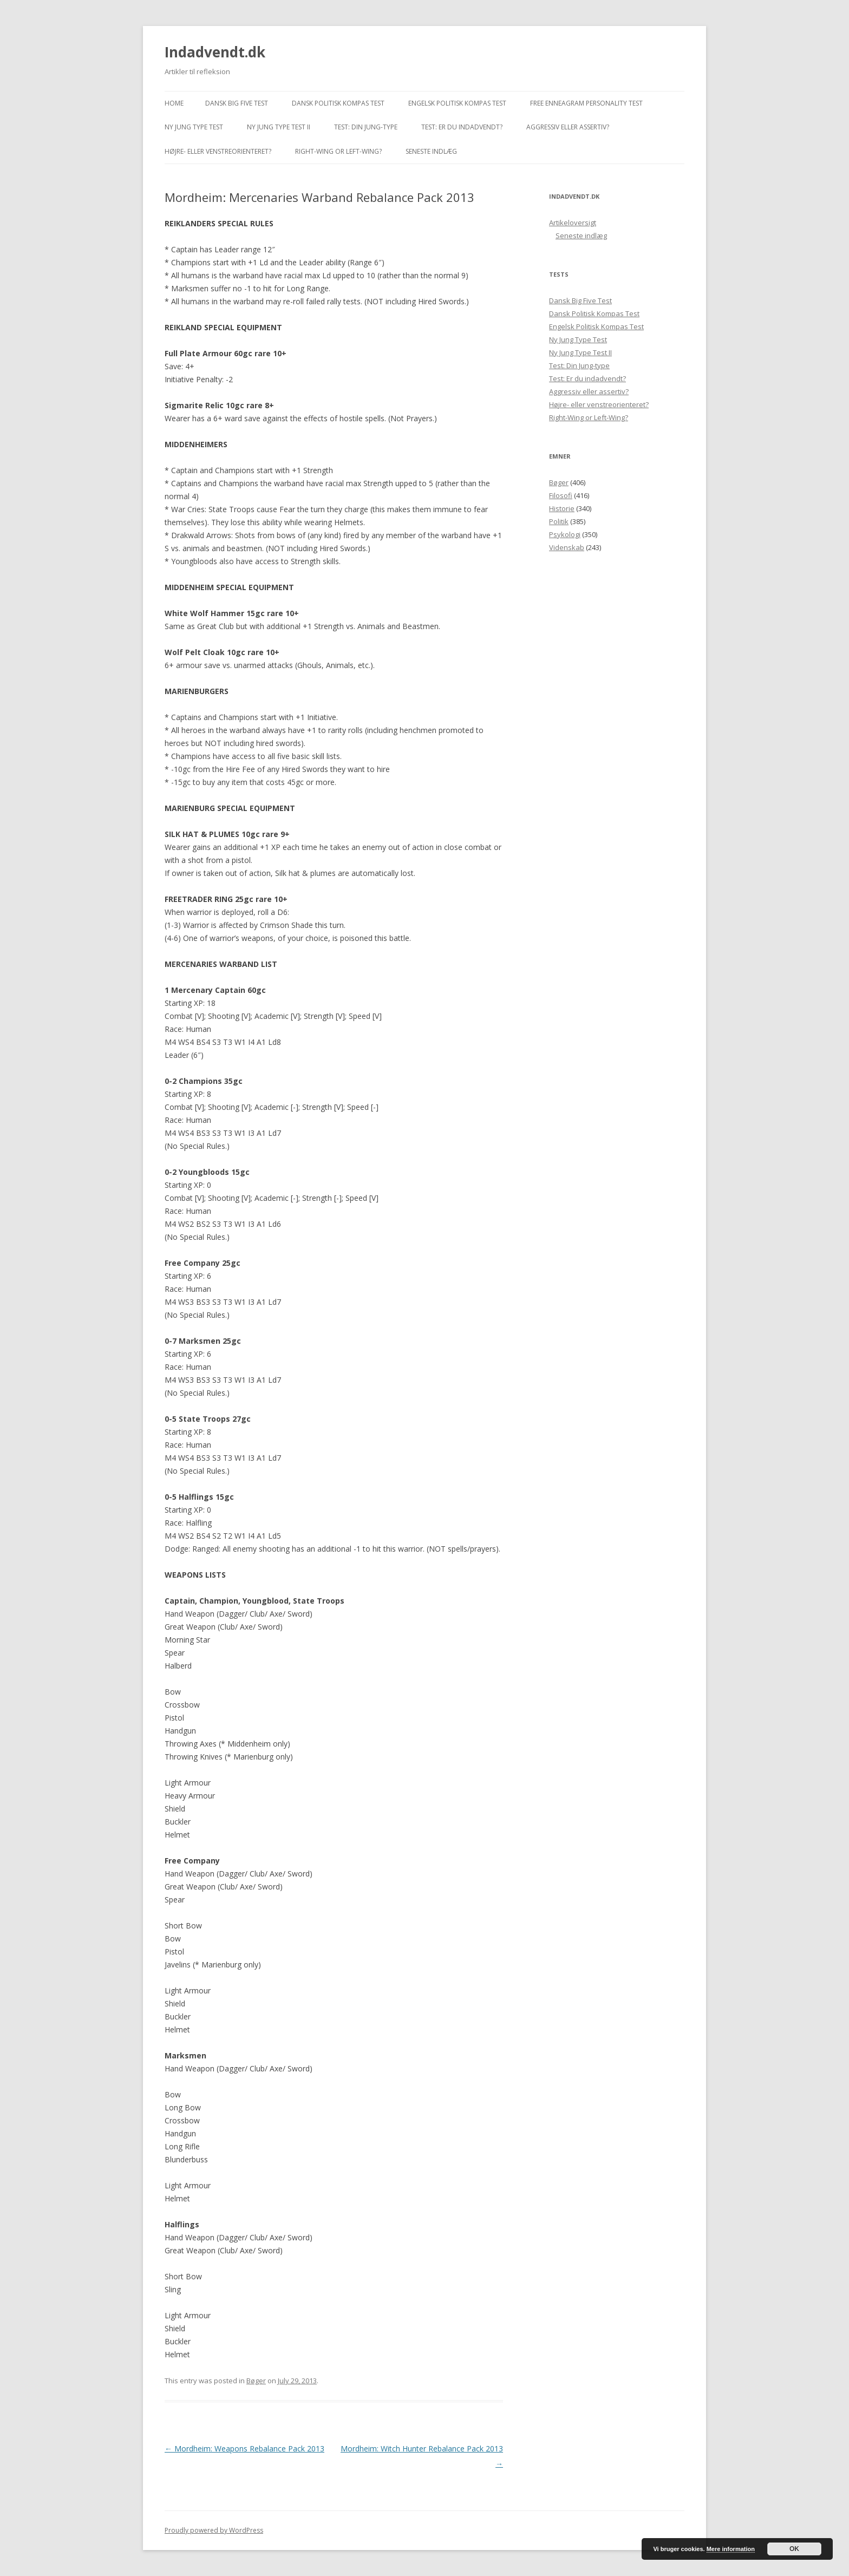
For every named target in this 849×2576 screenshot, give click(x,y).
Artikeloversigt (572, 222)
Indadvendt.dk (215, 52)
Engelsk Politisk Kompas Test (457, 103)
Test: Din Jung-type (365, 127)
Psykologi (564, 534)
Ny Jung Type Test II (278, 127)
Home (174, 103)
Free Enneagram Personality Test (586, 103)
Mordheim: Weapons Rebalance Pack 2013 (244, 2448)
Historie (561, 508)
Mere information (731, 2549)
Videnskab (566, 547)
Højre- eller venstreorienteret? (218, 151)
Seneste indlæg (431, 151)
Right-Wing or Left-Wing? (338, 151)
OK (794, 2549)
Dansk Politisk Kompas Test (338, 103)
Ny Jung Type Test (194, 127)
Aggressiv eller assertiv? (567, 127)
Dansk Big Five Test (236, 103)
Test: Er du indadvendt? (461, 127)
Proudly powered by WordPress (214, 2530)
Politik (559, 521)
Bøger (256, 2380)
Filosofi (560, 495)
